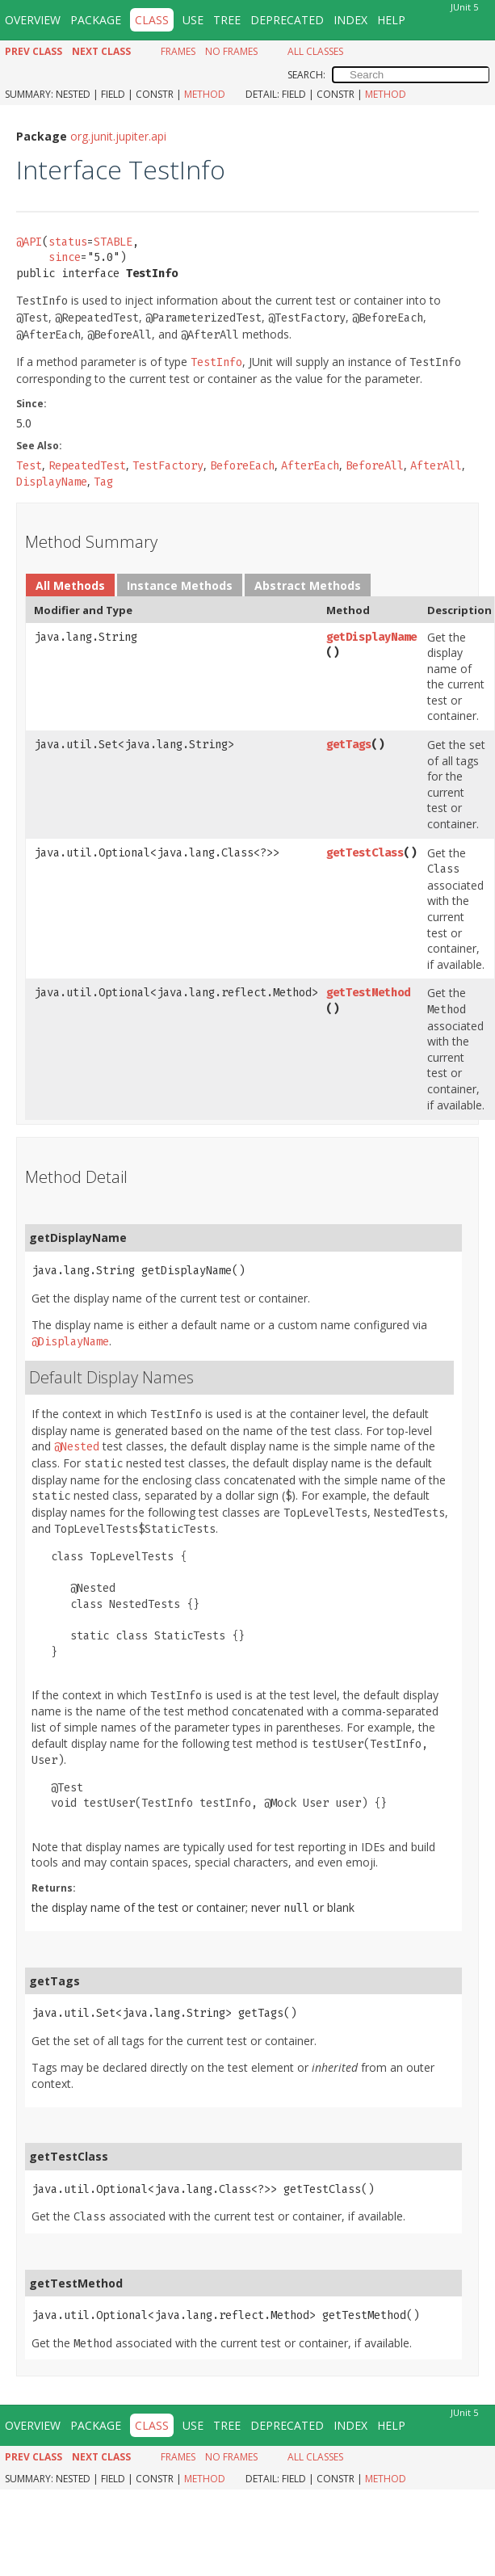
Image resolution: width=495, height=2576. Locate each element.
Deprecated (287, 19)
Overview (33, 19)
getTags (348, 744)
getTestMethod (368, 993)
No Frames (231, 51)
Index (350, 19)
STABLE (113, 242)
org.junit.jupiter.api (118, 136)
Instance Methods (180, 585)
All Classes (315, 51)
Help (391, 19)
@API (29, 242)
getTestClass (365, 853)
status (67, 242)
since (64, 257)
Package (95, 19)
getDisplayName (371, 637)
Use (192, 19)
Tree (227, 19)
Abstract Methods (307, 585)
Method (204, 94)
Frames (178, 51)
